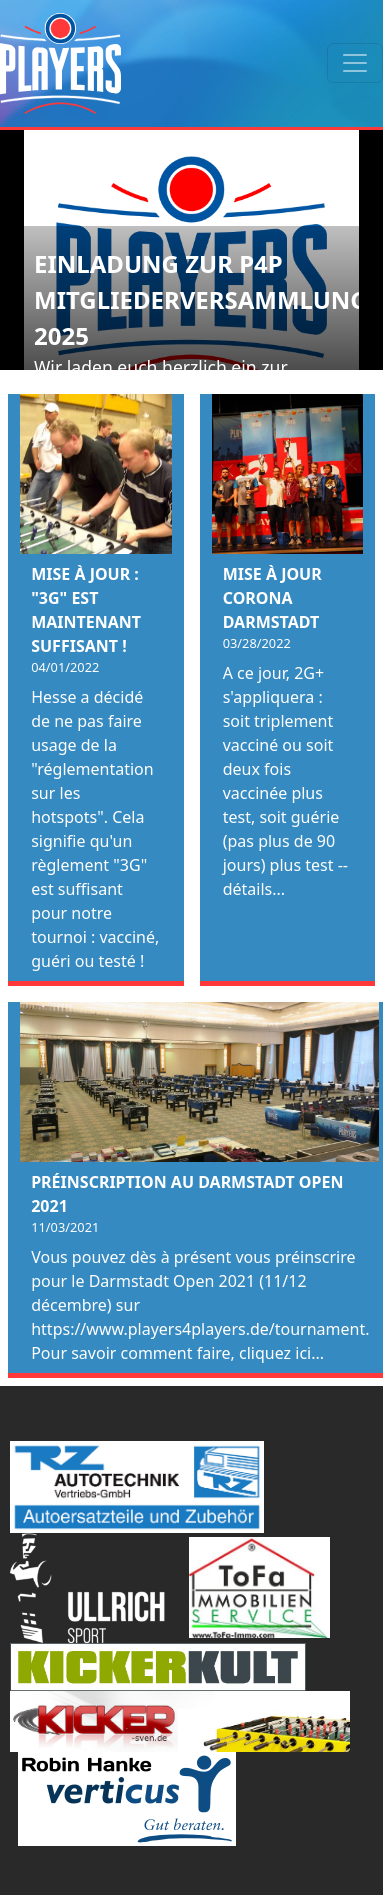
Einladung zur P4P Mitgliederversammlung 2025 (201, 299)
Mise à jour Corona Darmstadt (272, 598)
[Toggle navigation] (355, 63)
